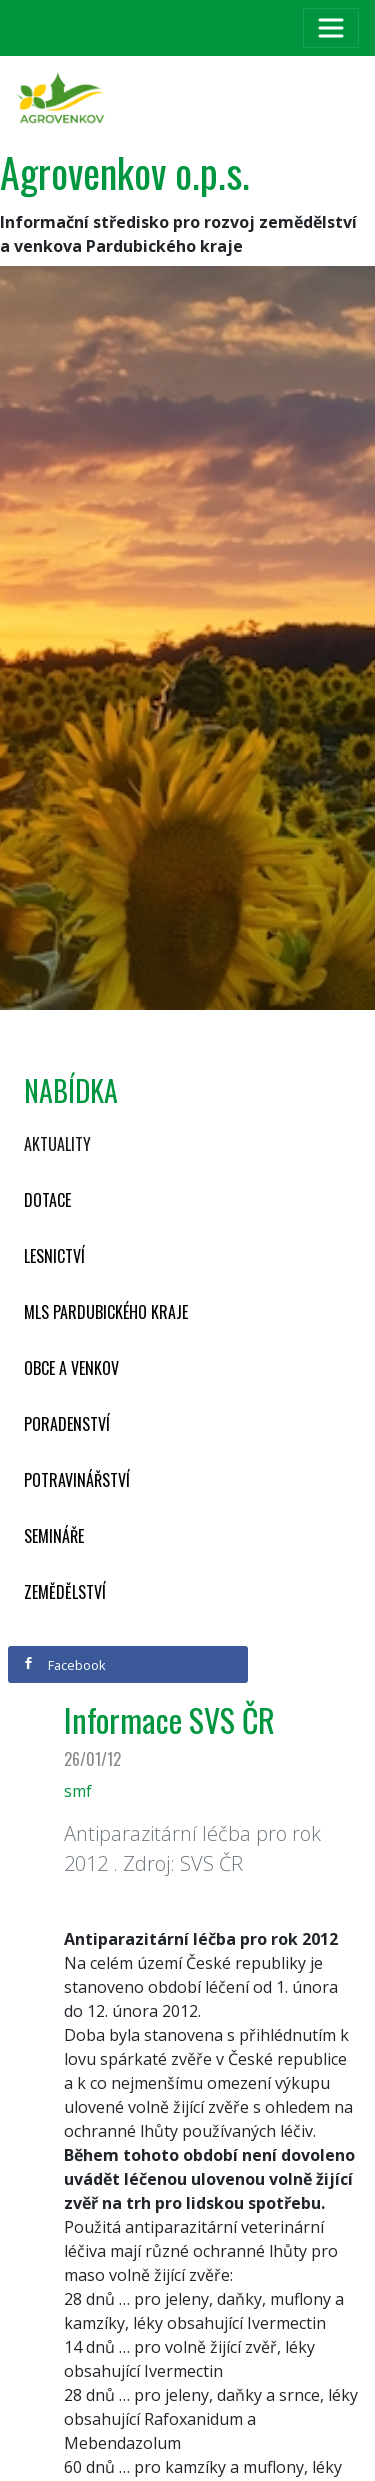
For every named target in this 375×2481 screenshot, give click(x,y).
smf (78, 1791)
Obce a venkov (71, 1368)
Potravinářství (77, 1480)
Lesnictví (54, 1256)
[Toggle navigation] (331, 28)
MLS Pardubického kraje (106, 1312)
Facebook (64, 1665)
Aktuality (57, 1144)
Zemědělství (65, 1592)
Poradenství (67, 1424)
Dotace (47, 1200)
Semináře (54, 1536)
